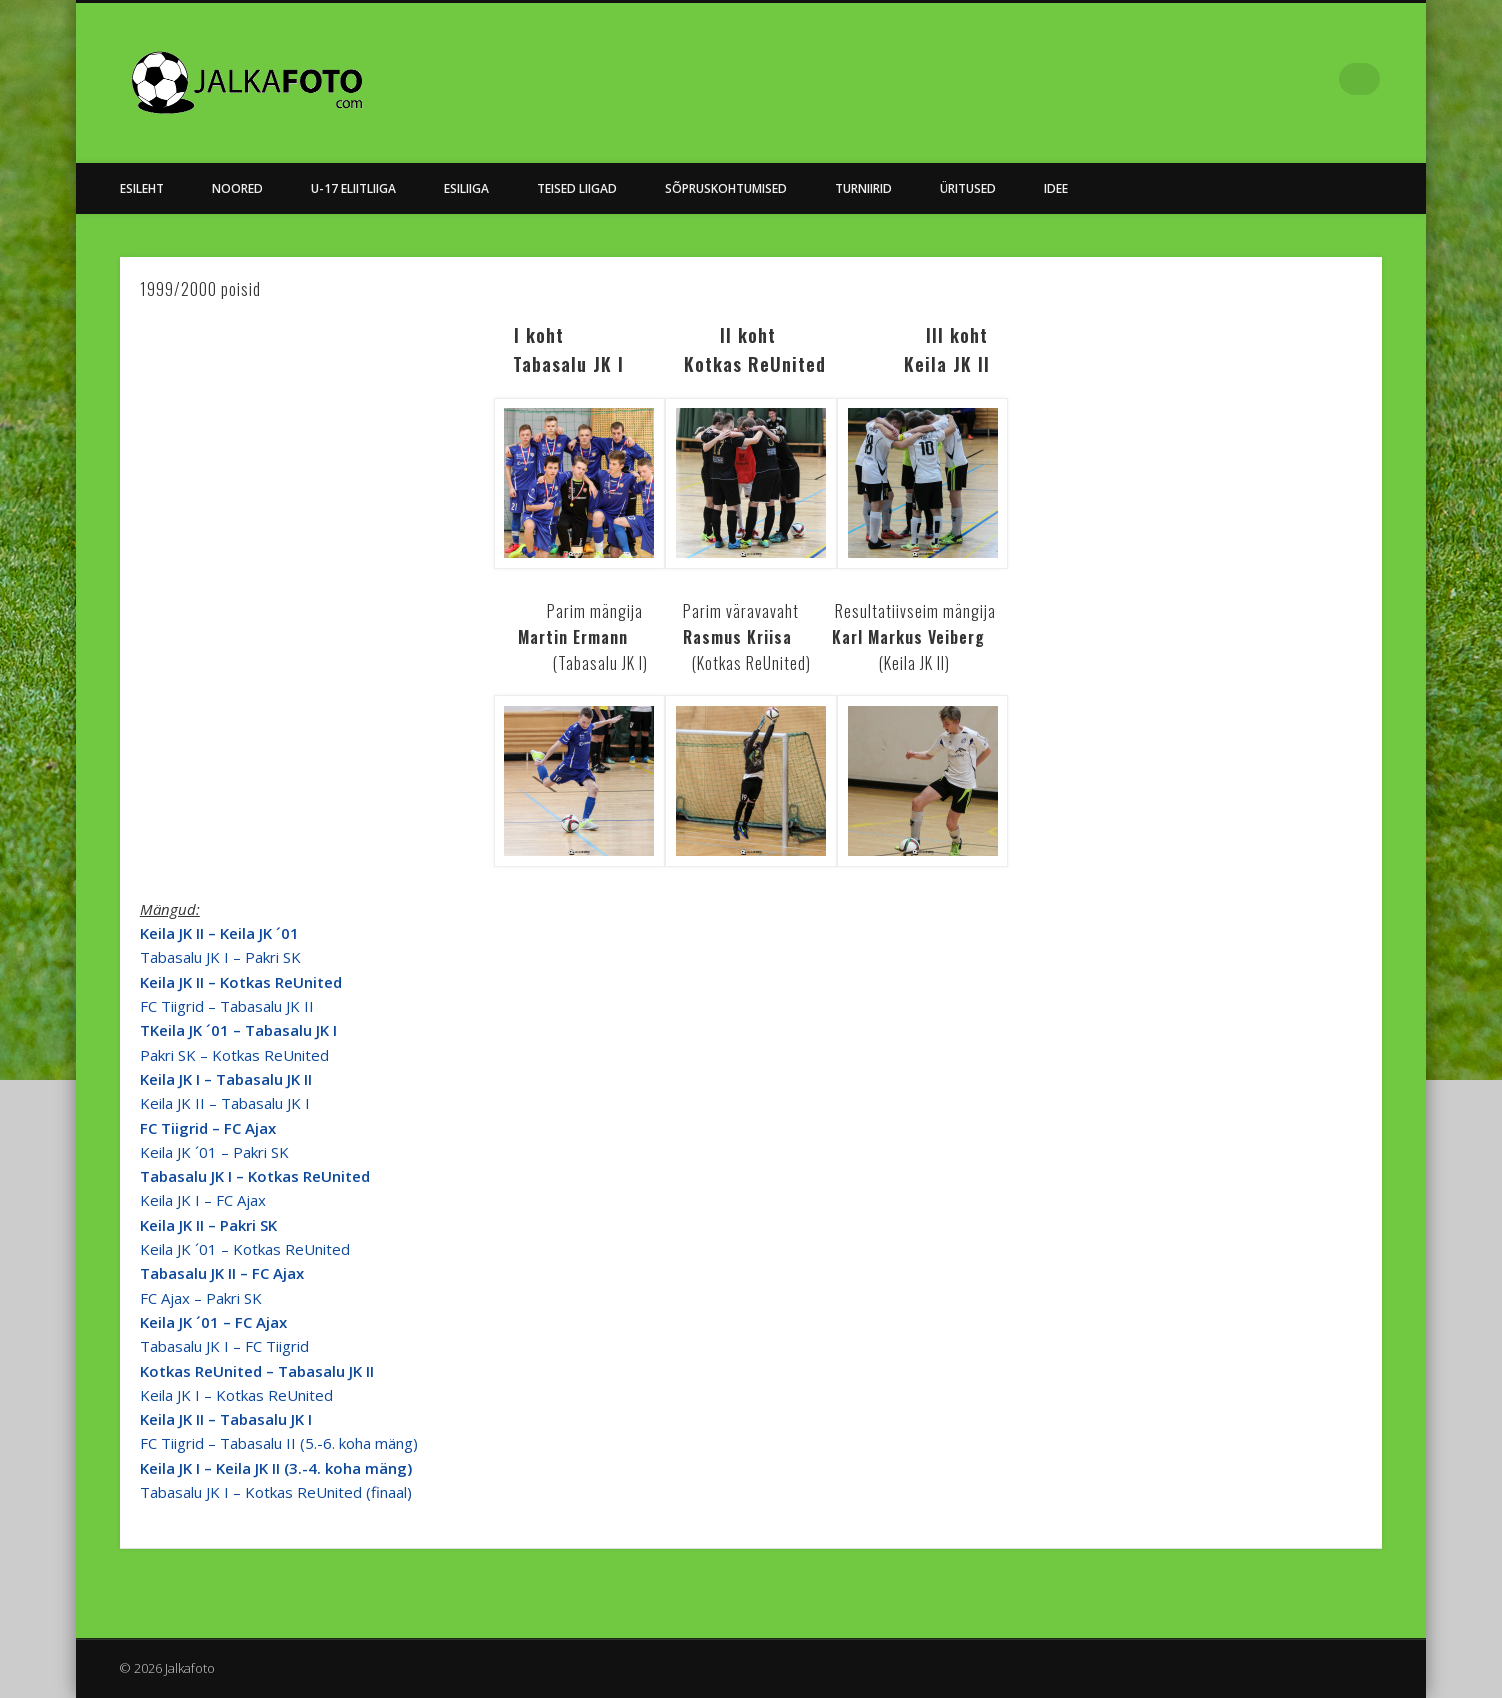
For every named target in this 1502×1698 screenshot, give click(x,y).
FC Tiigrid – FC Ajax (208, 1128)
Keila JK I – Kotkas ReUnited (236, 1395)
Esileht (142, 188)
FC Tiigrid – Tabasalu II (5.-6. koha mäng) (279, 1443)
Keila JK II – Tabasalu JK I (225, 1103)
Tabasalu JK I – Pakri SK (220, 957)
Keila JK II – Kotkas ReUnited (241, 982)
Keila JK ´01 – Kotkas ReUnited (245, 1249)
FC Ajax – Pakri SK (201, 1298)
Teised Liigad (577, 188)
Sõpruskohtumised (726, 188)
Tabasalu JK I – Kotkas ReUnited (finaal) (276, 1492)
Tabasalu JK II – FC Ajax (222, 1273)
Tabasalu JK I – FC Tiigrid (224, 1346)
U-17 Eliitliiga (353, 188)
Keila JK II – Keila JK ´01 (219, 933)
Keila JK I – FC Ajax (203, 1200)
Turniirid (863, 188)
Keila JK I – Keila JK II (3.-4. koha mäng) (276, 1468)
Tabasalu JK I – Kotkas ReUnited (255, 1176)
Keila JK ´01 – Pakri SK (214, 1152)
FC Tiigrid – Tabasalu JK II (227, 1006)
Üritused (968, 188)
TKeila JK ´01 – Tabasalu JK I (238, 1030)
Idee (1056, 188)
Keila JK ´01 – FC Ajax (213, 1322)
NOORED (237, 188)
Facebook (1323, 79)
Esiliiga (466, 188)
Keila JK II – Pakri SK (208, 1225)
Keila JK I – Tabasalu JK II (226, 1079)
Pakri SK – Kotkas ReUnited (234, 1055)
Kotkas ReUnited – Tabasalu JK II (257, 1371)
